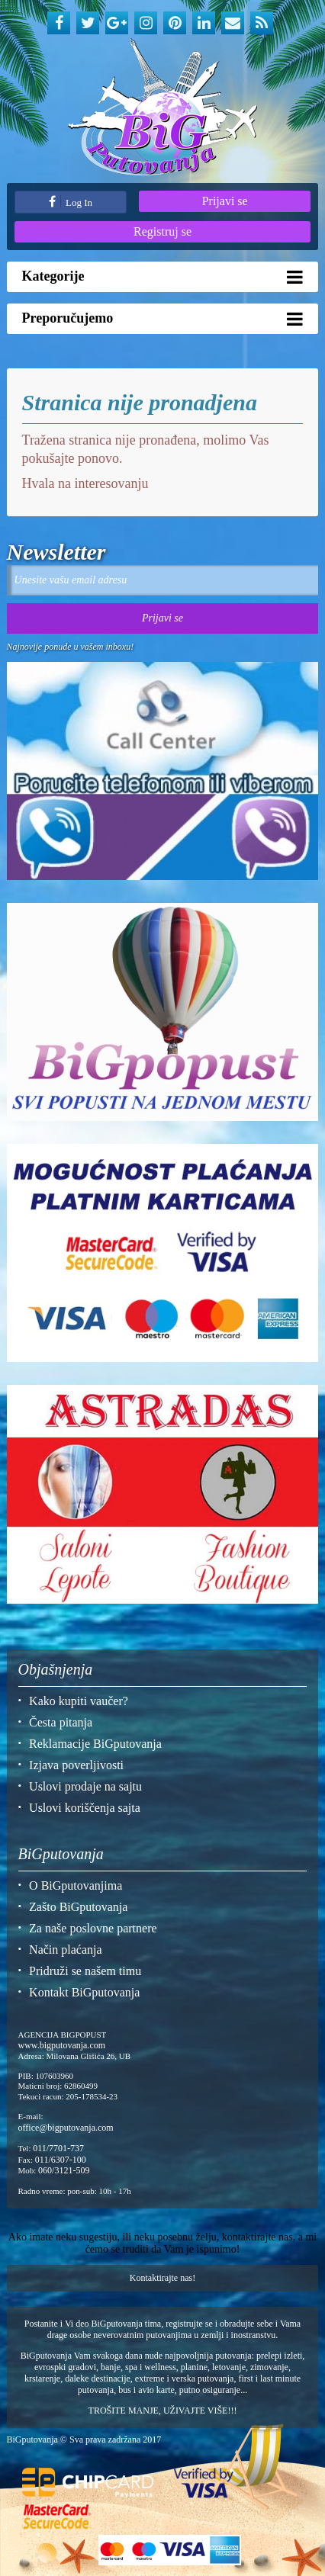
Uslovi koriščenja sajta (84, 1807)
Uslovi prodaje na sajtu (85, 1786)
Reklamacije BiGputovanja (95, 1743)
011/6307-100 (60, 2159)
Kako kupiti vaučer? (78, 1700)
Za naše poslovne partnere (92, 1928)
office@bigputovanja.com (66, 2127)
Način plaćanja (65, 1949)
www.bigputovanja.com (62, 2045)
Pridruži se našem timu (85, 1970)
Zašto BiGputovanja (78, 1906)
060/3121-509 (63, 2170)
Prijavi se (225, 200)
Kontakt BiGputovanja (84, 1992)
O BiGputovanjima (75, 1885)
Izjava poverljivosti (76, 1765)
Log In (70, 201)
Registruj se (162, 231)
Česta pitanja (60, 1722)
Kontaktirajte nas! (162, 2277)
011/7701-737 (58, 2148)
